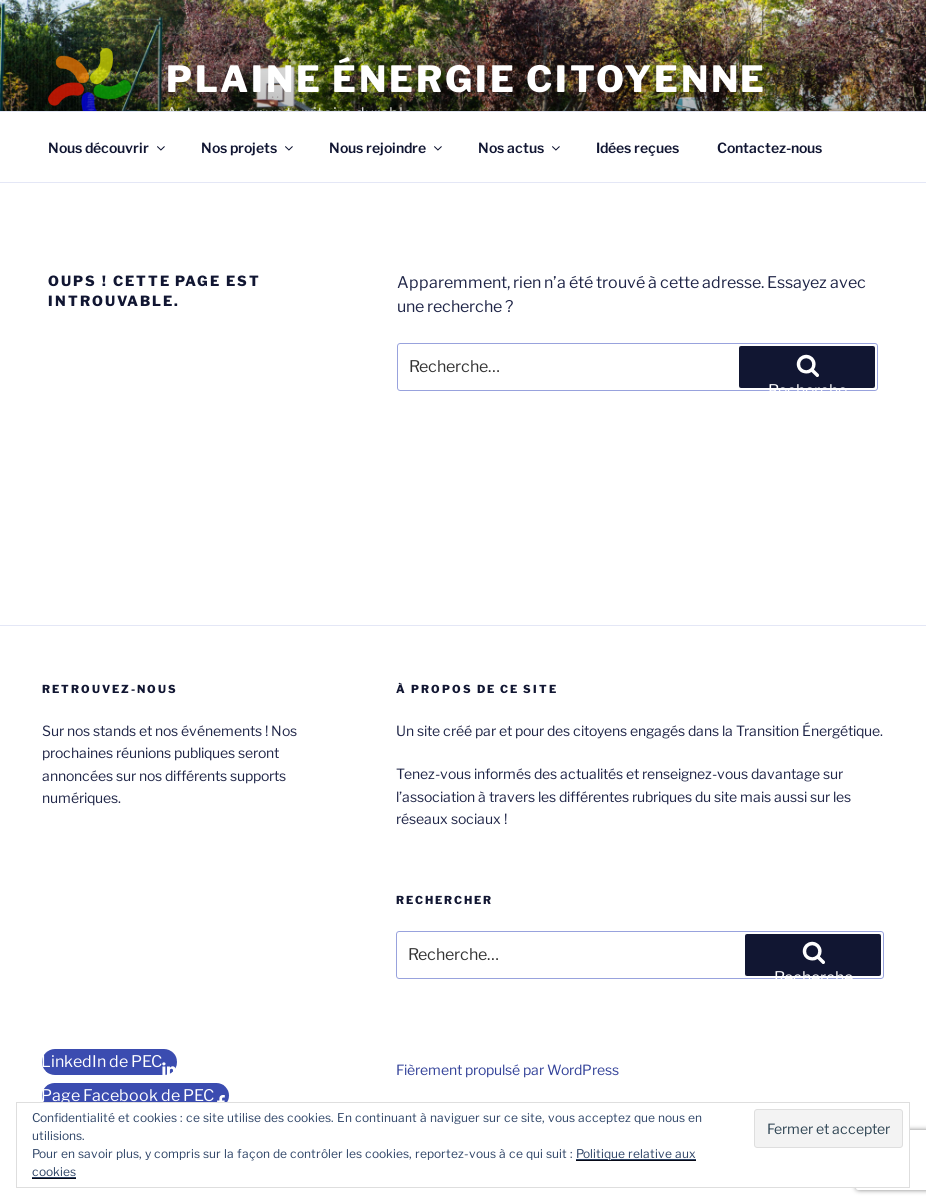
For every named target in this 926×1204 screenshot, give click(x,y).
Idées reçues (637, 147)
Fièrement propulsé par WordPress (507, 1069)
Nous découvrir (108, 147)
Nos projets (248, 147)
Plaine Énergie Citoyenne (466, 79)
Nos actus (520, 147)
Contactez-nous (769, 147)
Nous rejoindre (387, 147)
